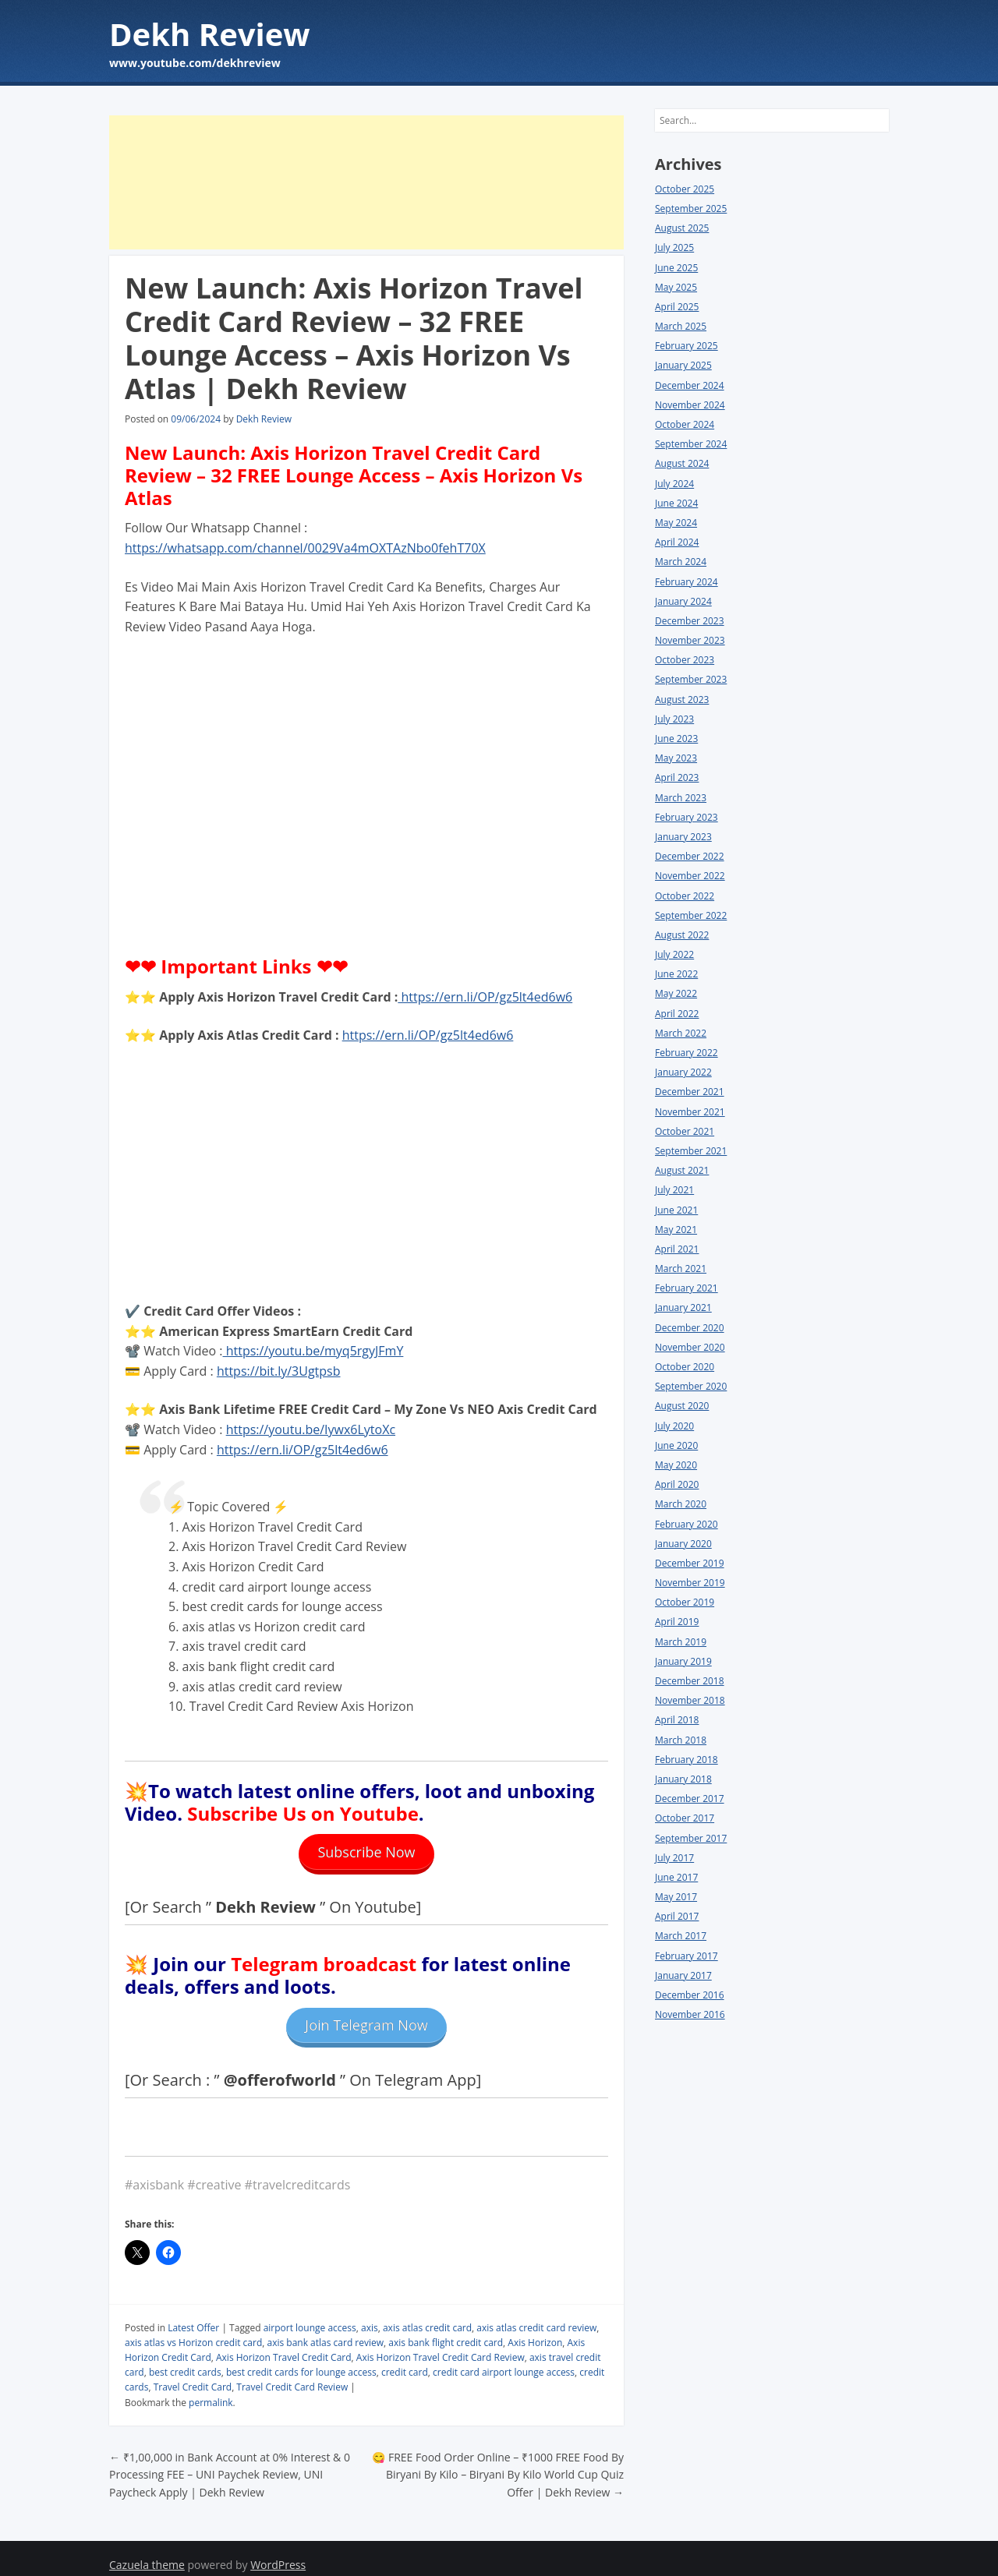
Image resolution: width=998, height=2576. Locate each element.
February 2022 (686, 1052)
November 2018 (690, 1700)
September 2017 (691, 1838)
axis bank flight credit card (445, 2329)
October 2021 (684, 1131)
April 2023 (677, 777)
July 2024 (674, 483)
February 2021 (686, 1288)
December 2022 (689, 856)
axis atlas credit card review (536, 2313)
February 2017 (686, 1956)
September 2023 (691, 679)
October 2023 (684, 659)
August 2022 (682, 935)
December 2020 (689, 1327)
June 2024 (676, 503)
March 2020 (680, 1504)
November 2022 (690, 875)
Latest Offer (193, 2313)
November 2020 (690, 1347)
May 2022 (676, 993)
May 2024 (676, 522)
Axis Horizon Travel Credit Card (284, 2344)
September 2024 (691, 444)
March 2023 (680, 797)
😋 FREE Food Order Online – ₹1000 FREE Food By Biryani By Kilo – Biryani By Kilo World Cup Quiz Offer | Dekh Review (498, 2461)
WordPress (278, 2551)
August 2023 (682, 699)
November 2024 (690, 405)
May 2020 (676, 1465)
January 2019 (683, 1661)
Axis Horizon (535, 2329)
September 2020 (691, 1386)
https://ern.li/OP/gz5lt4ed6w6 (485, 996)
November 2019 (690, 1582)
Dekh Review (209, 33)
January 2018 (683, 1779)
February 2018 (686, 1759)
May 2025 (676, 287)
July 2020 (674, 1426)
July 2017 (674, 1857)
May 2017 (676, 1896)
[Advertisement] (366, 182)
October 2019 (684, 1602)
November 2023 (690, 640)
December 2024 (689, 385)
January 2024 (683, 601)
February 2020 (686, 1524)
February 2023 (686, 817)
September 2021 (691, 1150)
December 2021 (689, 1091)
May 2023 (676, 758)
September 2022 (691, 915)
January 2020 (683, 1543)
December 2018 (689, 1680)
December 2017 (689, 1798)
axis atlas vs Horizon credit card (193, 2329)
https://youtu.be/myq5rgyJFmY (313, 1350)
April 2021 (677, 1249)
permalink (210, 2388)
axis (369, 2313)
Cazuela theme (147, 2551)
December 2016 (689, 1995)
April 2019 (677, 1621)
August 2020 (682, 1405)
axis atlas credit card (427, 2313)
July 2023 (674, 719)
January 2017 (683, 1975)
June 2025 (676, 267)
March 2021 (680, 1268)
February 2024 (686, 581)
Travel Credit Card (193, 2373)
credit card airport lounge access (504, 2359)
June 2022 (676, 974)
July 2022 (674, 954)
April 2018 (677, 1719)
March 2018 (680, 1740)
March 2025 (680, 326)
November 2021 (690, 1111)
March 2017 (680, 1935)
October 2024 (684, 424)
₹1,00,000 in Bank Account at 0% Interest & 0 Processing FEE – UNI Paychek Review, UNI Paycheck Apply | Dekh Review (229, 2461)
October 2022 (684, 896)
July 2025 (674, 247)
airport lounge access (310, 2313)
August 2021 (682, 1170)
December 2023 (689, 620)
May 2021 (676, 1229)
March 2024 (680, 561)
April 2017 (677, 1916)
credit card (404, 2359)
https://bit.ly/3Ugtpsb (279, 1371)
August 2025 (682, 228)
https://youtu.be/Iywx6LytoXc (310, 1429)
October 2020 (684, 1366)
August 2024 (682, 463)
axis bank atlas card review (325, 2329)
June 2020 (676, 1445)
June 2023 (676, 738)
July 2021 (674, 1189)
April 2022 (677, 1013)
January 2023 (683, 836)
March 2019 (680, 1641)
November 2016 (690, 2014)
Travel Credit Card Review (292, 2373)
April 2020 (677, 1484)
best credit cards (185, 2359)
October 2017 (684, 1818)
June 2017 (676, 1877)
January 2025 (683, 365)
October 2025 (684, 189)
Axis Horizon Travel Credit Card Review (440, 2344)
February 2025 (686, 345)
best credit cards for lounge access (301, 2359)
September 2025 (691, 208)
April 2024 (677, 542)
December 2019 (689, 1563)
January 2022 (683, 1072)
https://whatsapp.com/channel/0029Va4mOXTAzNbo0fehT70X (305, 548)
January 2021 (683, 1307)
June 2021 (676, 1210)
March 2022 (680, 1033)
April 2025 (677, 306)
